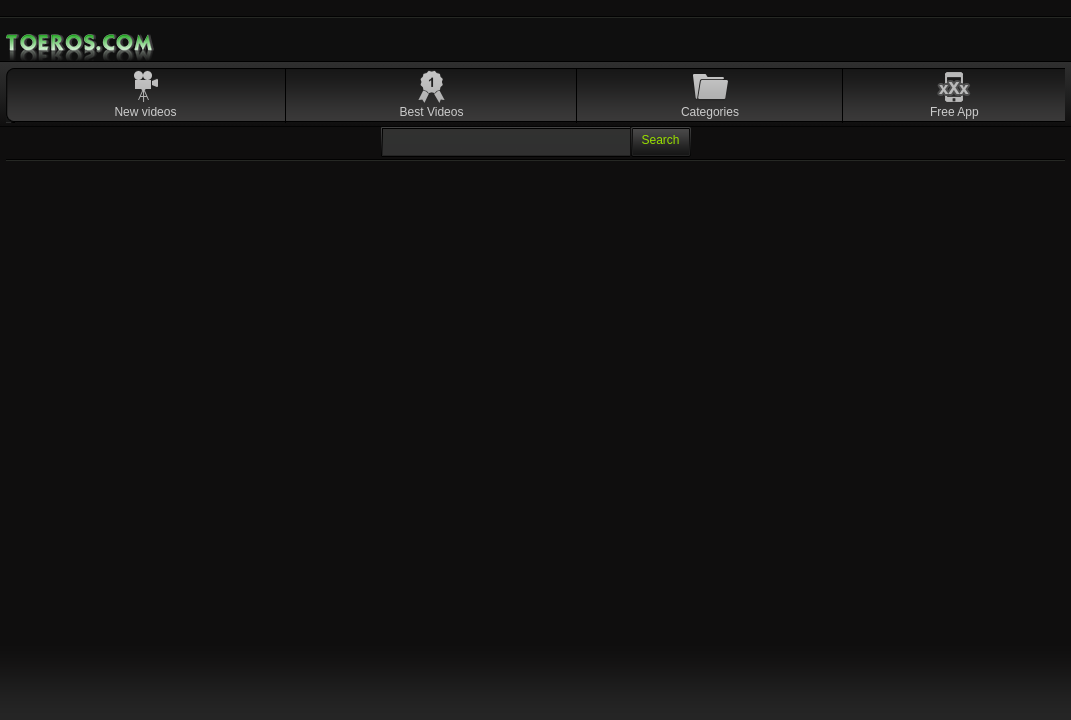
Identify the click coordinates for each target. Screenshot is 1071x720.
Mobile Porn (81, 43)
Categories (710, 112)
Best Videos (432, 112)
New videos (145, 112)
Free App (954, 112)
